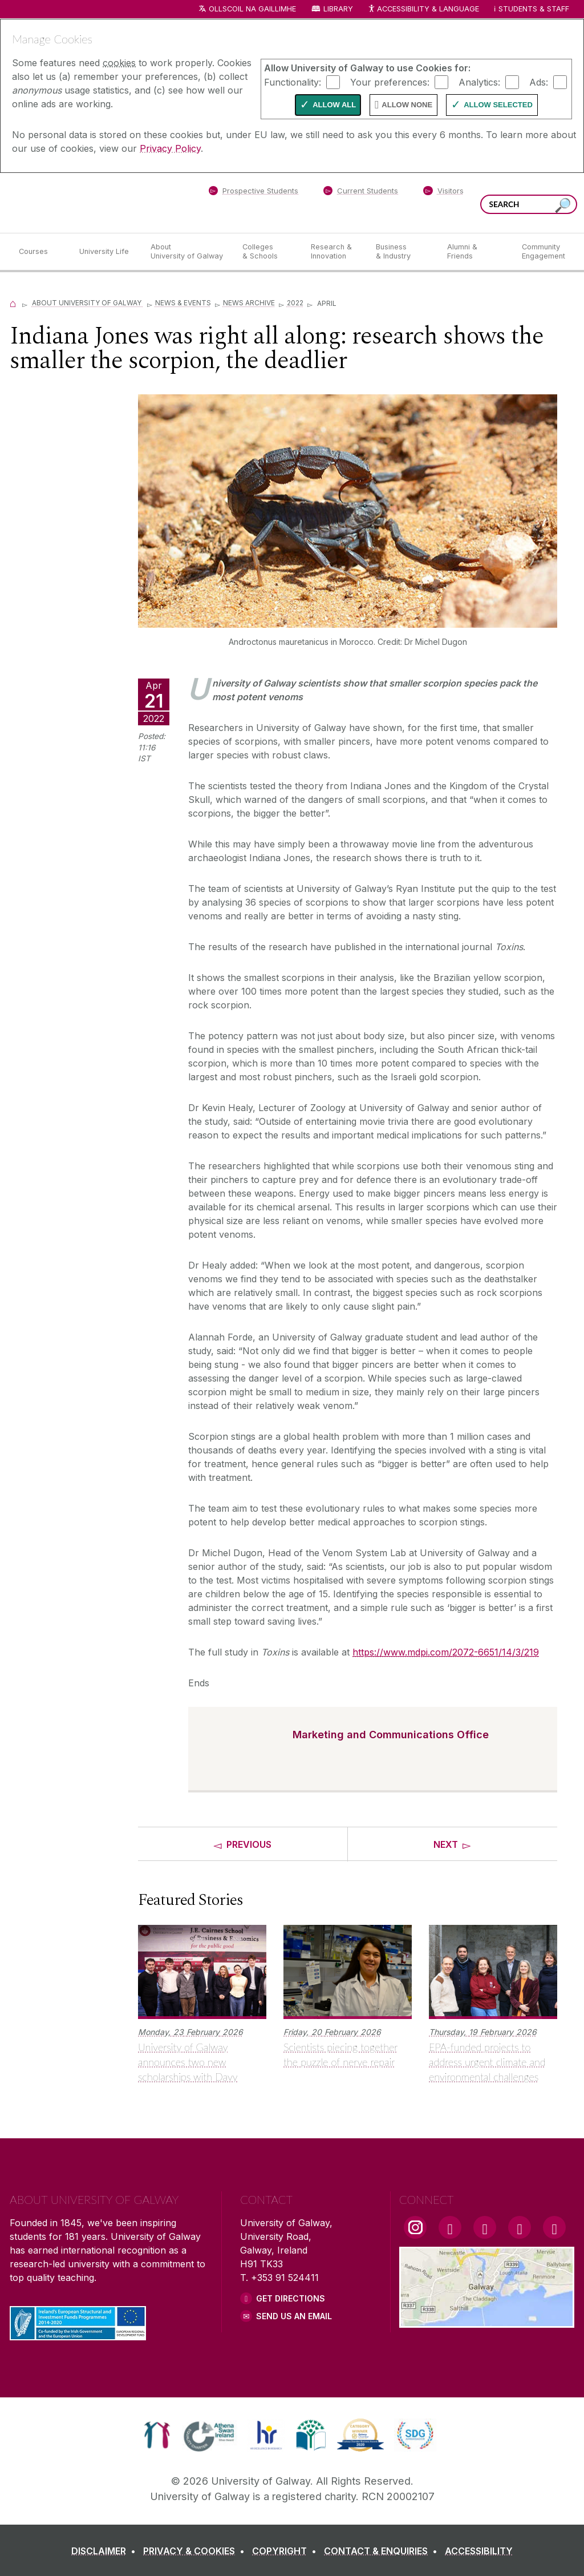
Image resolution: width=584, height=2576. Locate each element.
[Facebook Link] (450, 2227)
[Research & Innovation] (334, 251)
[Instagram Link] (415, 2227)
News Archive (249, 302)
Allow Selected (498, 104)
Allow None (407, 104)
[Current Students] (361, 193)
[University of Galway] (92, 202)
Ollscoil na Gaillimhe (252, 9)
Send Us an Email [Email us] (294, 2316)
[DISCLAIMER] (105, 2551)
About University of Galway (87, 302)
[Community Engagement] (543, 251)
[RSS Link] (554, 2227)
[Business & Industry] (402, 251)
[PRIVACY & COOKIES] (196, 2551)
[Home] (13, 302)
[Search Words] (528, 204)
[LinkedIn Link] (519, 2227)
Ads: (538, 81)
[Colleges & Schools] (267, 251)
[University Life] (105, 251)
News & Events (183, 302)
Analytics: (479, 81)
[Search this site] (562, 205)
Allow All (334, 104)
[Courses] (40, 251)
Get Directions (290, 2298)
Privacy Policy (170, 148)
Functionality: (292, 81)
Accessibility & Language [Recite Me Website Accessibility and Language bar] (423, 9)
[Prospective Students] (253, 193)
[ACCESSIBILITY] (479, 2551)
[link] (157, 2435)
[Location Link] (486, 2321)
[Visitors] (443, 193)
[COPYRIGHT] (286, 2551)
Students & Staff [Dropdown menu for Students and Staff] (533, 9)
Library (338, 9)
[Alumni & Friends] (475, 251)
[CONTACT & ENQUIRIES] (383, 2551)
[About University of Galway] (187, 251)
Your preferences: (389, 81)
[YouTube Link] (484, 2227)
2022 (295, 302)
